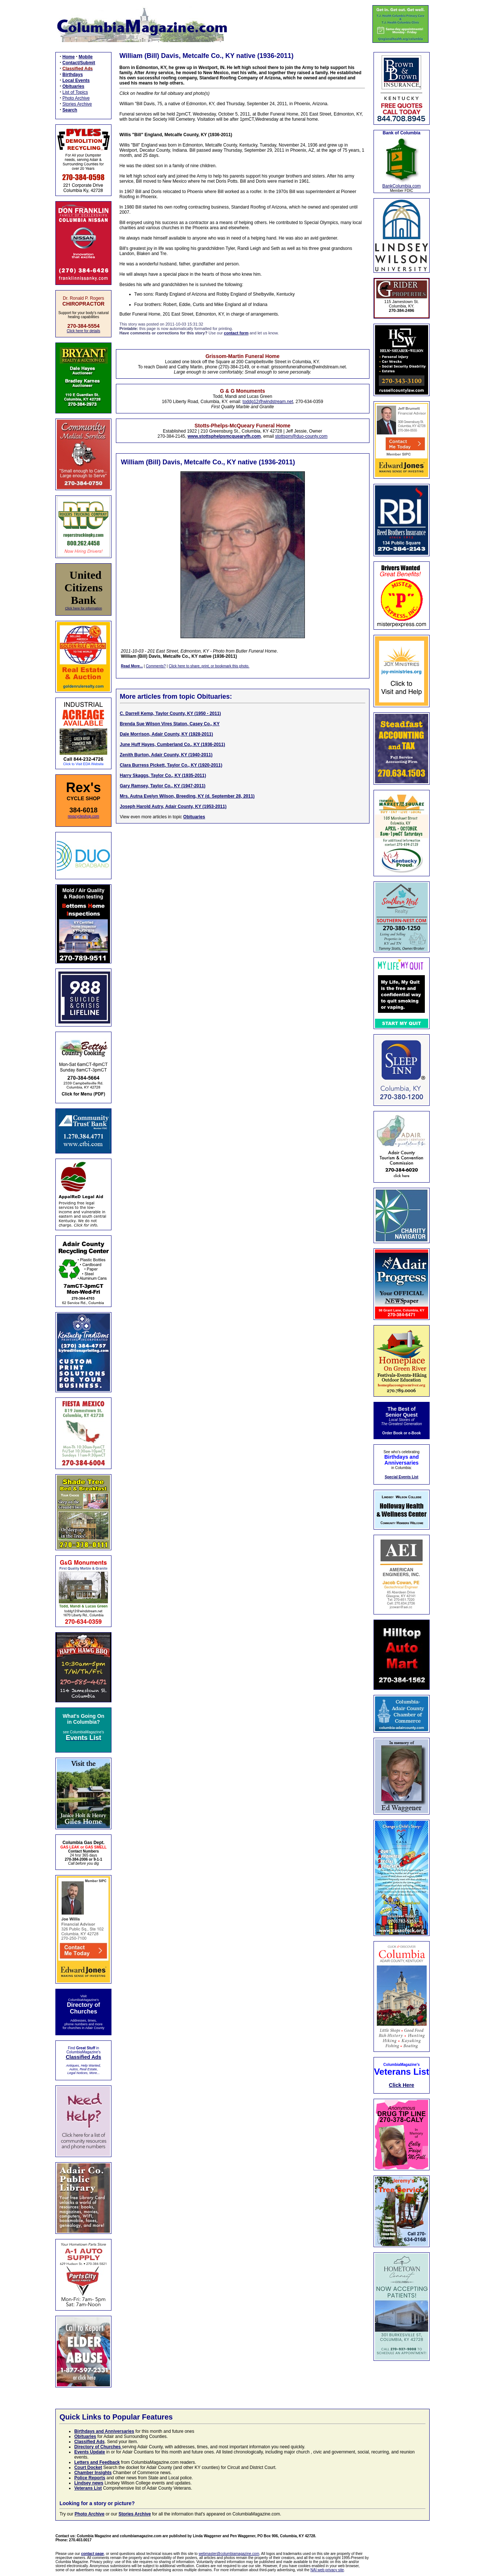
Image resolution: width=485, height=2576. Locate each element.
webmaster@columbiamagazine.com (229, 2554)
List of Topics (75, 92)
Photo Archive (76, 98)
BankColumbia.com (401, 186)
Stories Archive (77, 104)
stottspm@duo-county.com (301, 436)
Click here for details (83, 331)
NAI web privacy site (327, 2570)
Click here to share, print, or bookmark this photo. (209, 666)
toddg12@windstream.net (267, 401)
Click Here (401, 2085)
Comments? (156, 666)
